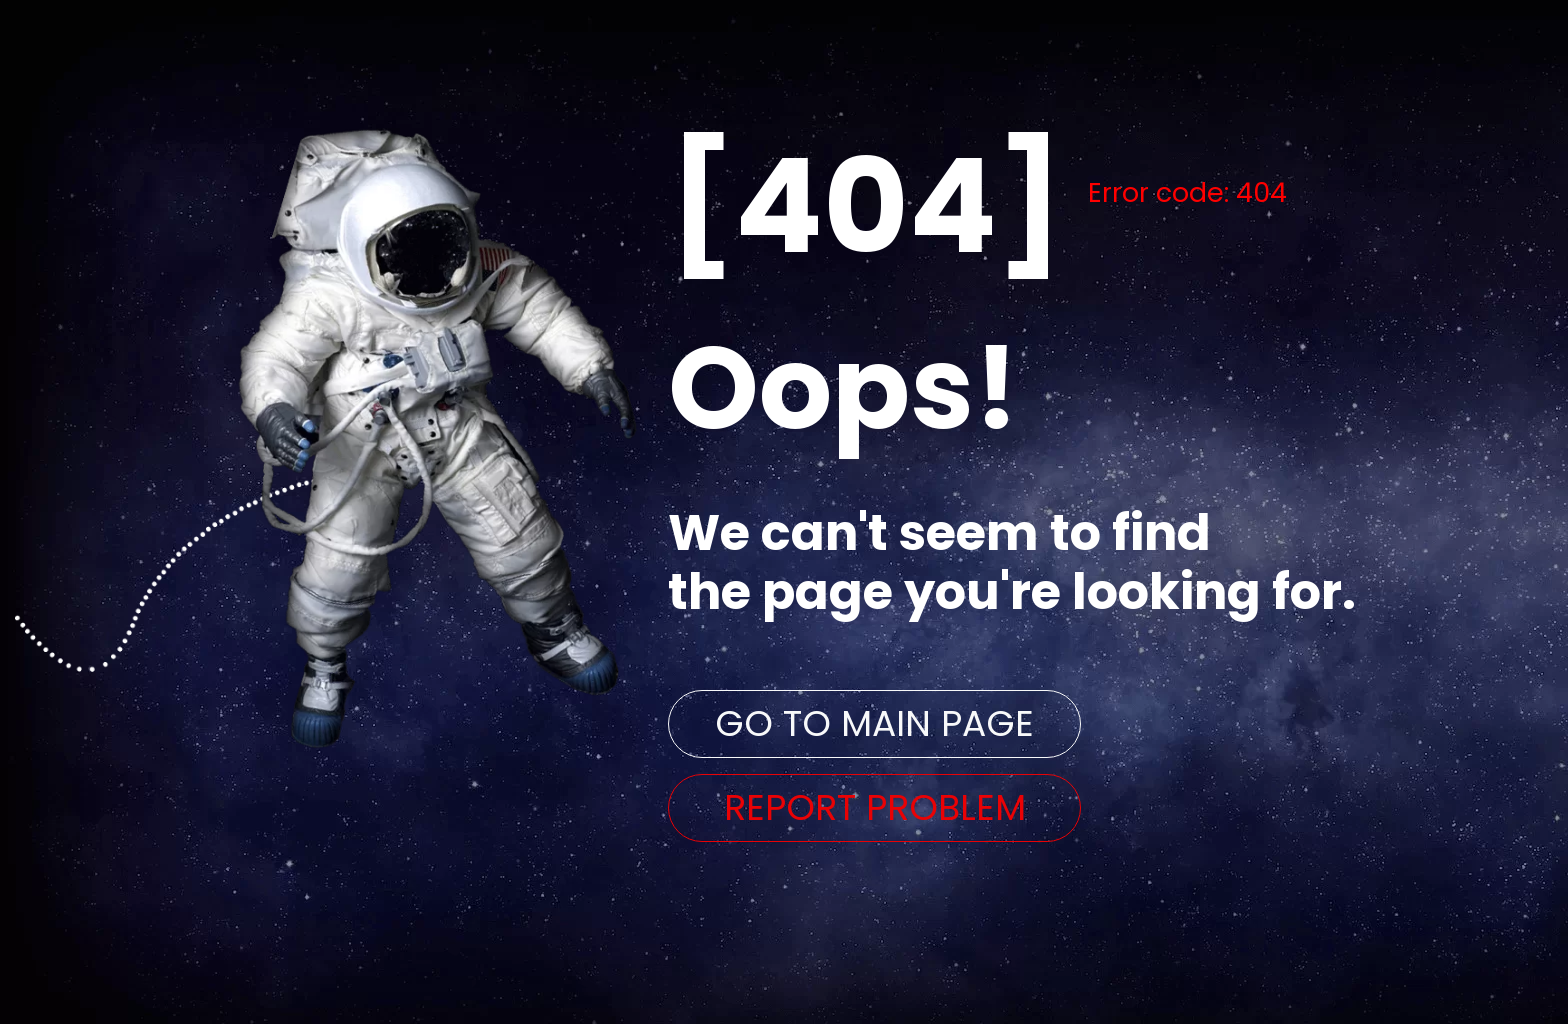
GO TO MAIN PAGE (874, 723)
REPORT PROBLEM (875, 807)
